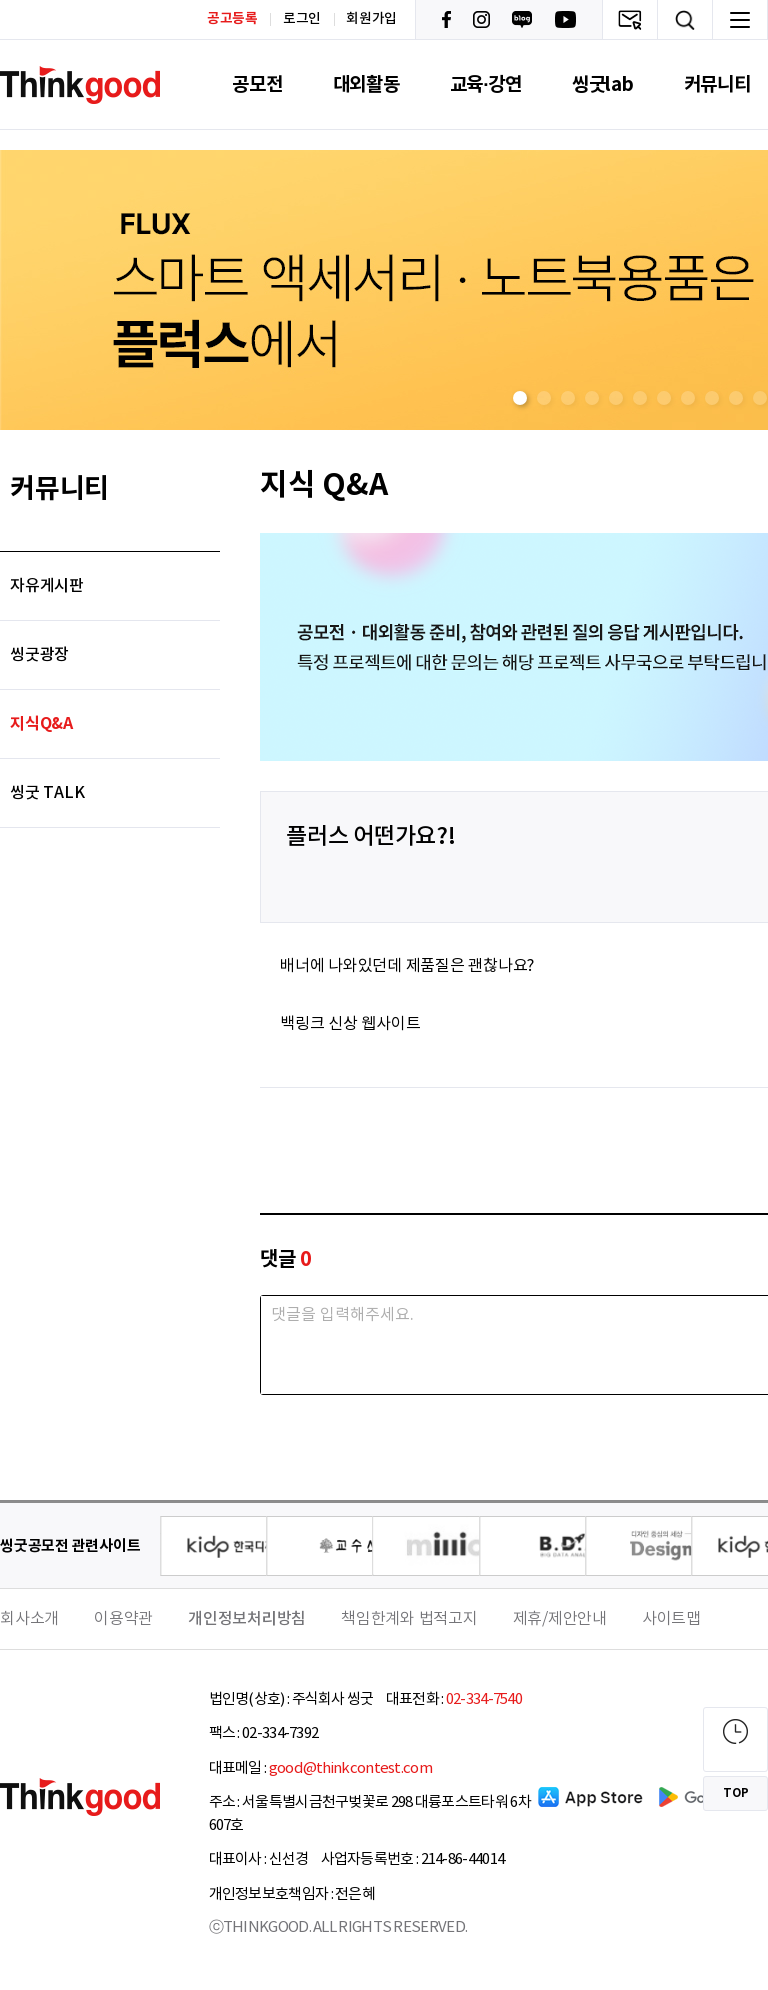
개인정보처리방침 (247, 1619)
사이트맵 (671, 1619)
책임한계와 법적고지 (409, 1619)
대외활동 (366, 84)
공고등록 (232, 18)
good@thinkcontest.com (350, 1768)
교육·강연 (486, 84)
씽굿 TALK (47, 793)
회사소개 (29, 1619)
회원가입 (371, 19)
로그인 (302, 19)
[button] (520, 398)
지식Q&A (41, 724)
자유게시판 (47, 586)
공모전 (257, 84)
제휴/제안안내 (560, 1619)
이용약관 (123, 1619)
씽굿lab (603, 84)
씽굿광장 (39, 655)
